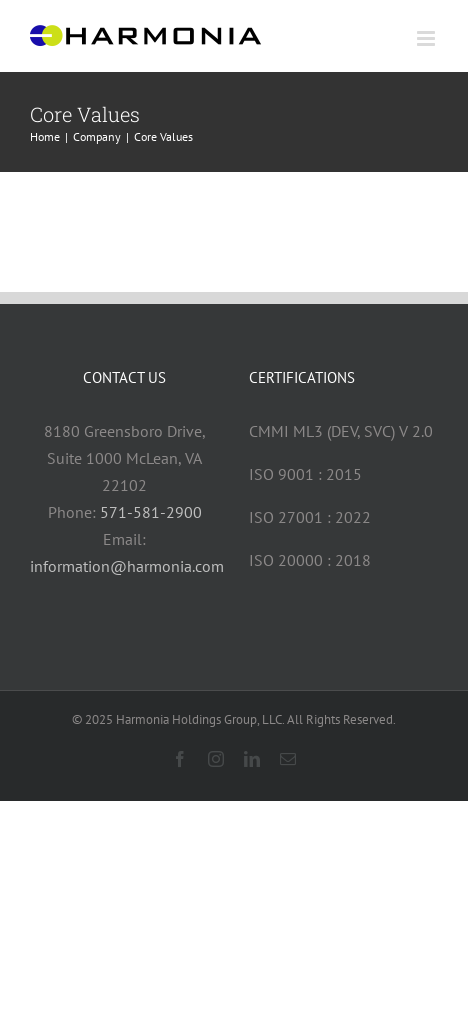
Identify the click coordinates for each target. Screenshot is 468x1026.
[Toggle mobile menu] (427, 38)
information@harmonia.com (127, 566)
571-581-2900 (151, 512)
